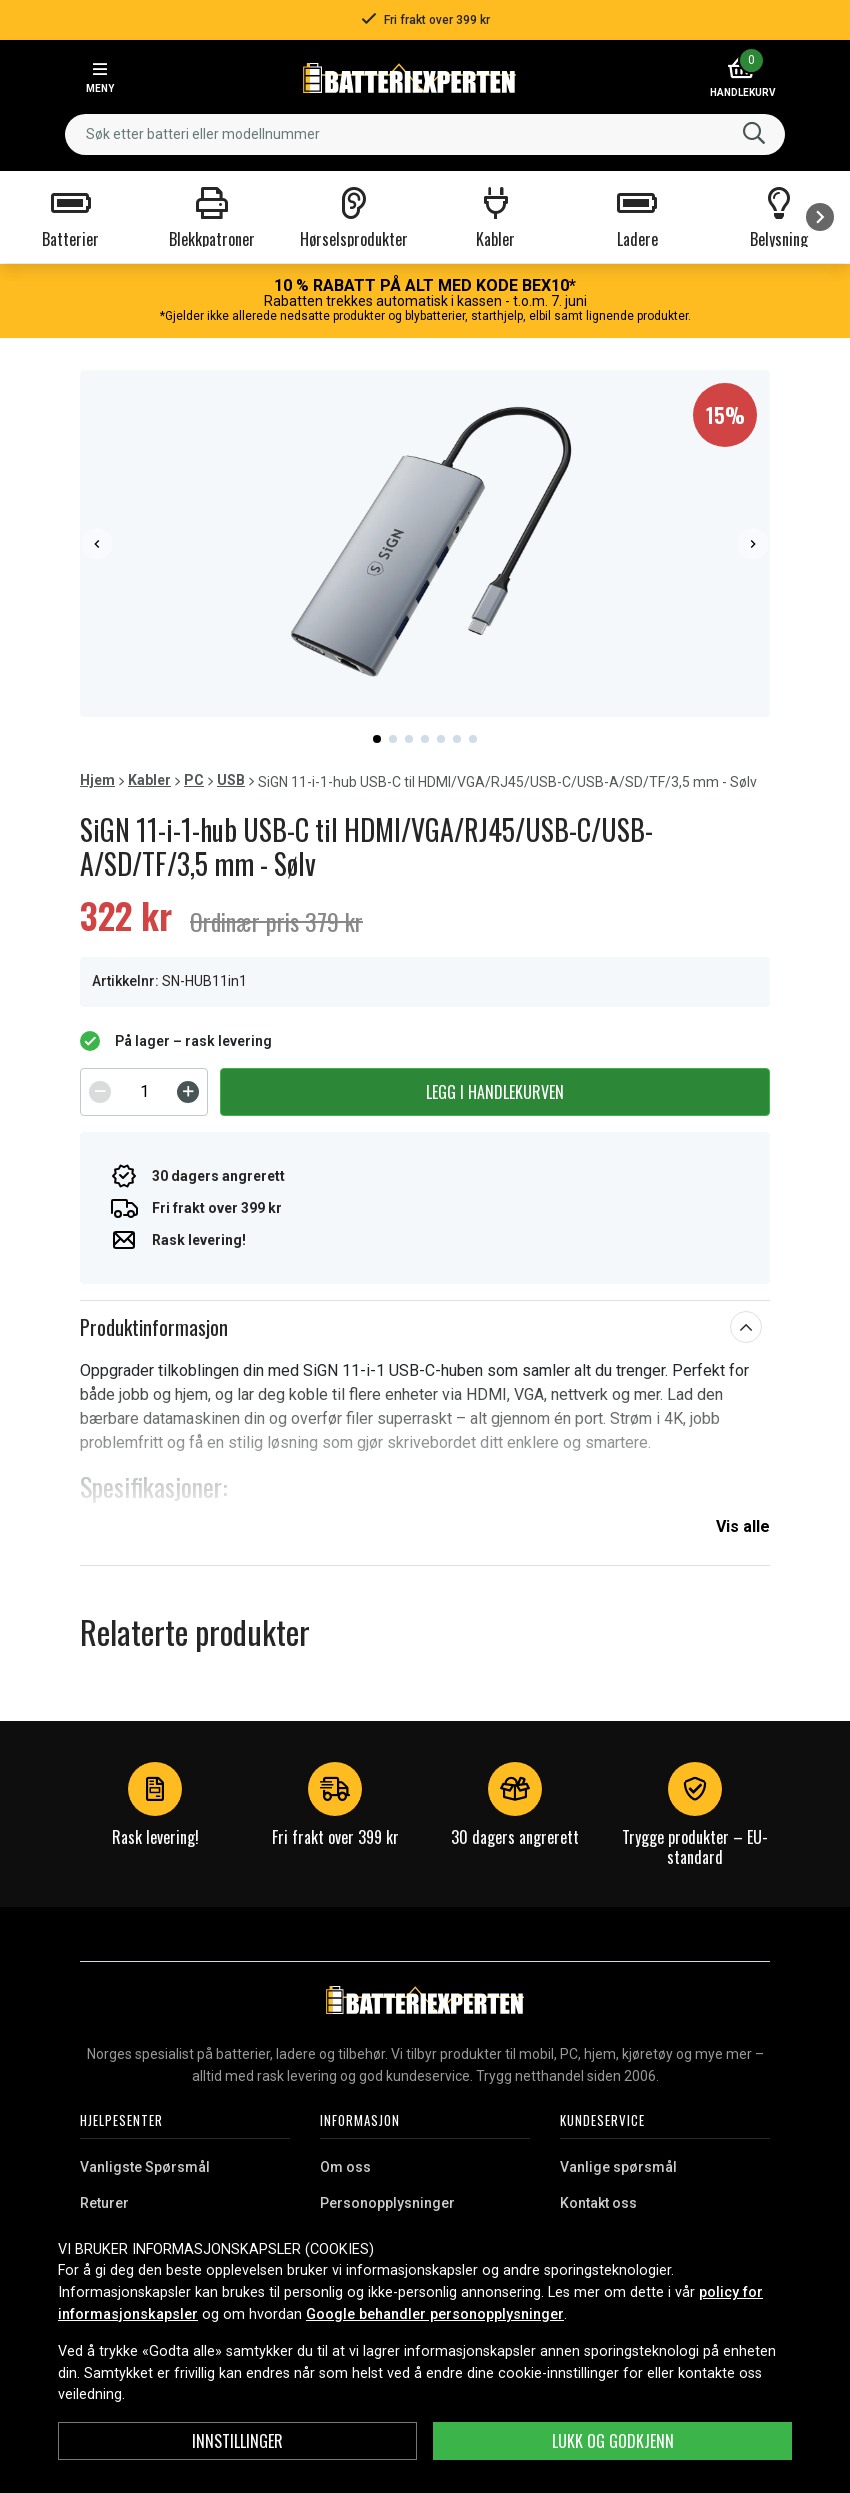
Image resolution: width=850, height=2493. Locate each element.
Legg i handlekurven (495, 1092)
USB (231, 780)
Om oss (345, 2167)
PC (194, 780)
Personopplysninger (387, 2203)
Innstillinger (237, 2441)
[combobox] (425, 134)
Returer (104, 2203)
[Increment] (188, 1092)
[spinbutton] (144, 1092)
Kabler (149, 780)
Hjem (97, 780)
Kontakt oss (598, 2203)
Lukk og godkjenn (613, 2441)
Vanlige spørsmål (618, 2167)
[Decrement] (100, 1092)
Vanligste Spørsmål (145, 2167)
